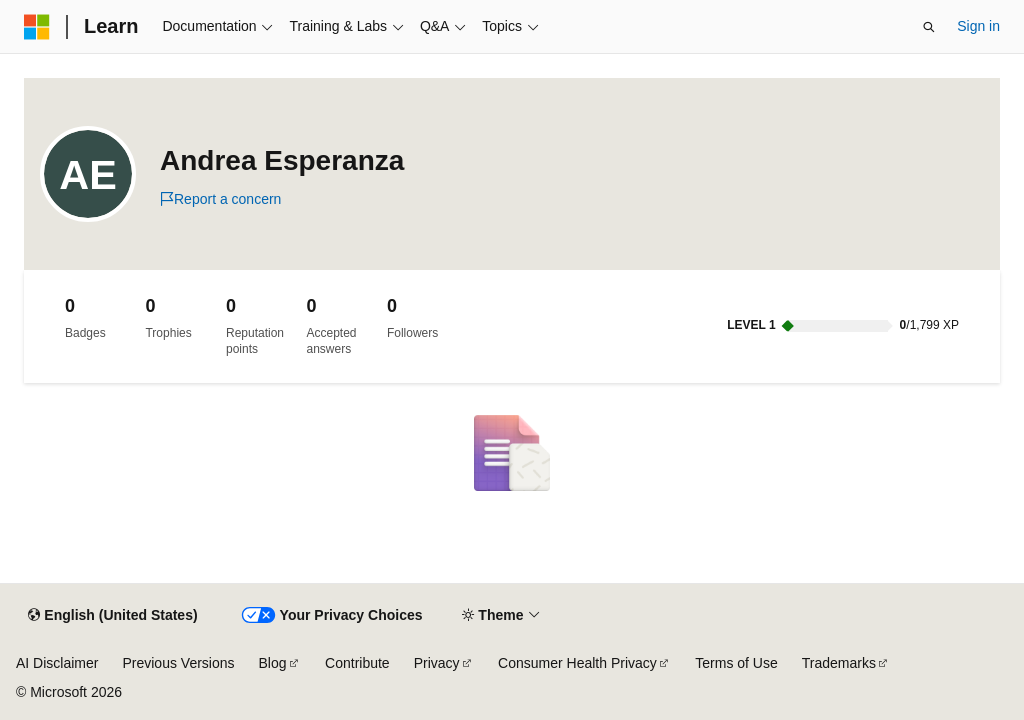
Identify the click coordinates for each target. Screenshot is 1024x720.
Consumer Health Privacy (577, 663)
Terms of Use (736, 663)
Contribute (357, 663)
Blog (273, 663)
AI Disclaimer (57, 663)
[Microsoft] (37, 27)
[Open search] (929, 27)
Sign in (978, 26)
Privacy (437, 663)
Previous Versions (178, 663)
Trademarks (839, 663)
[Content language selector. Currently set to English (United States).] (112, 616)
